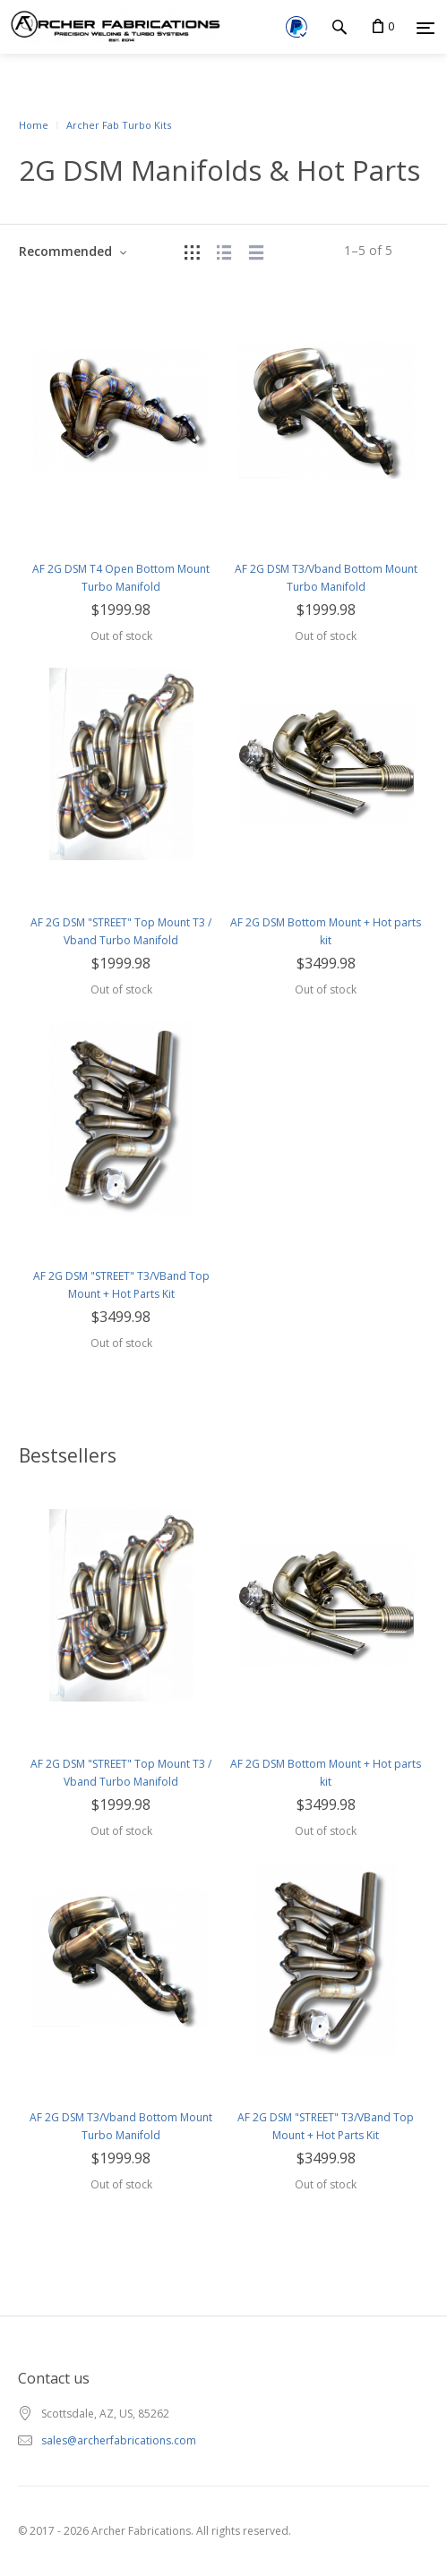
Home (33, 125)
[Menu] (425, 27)
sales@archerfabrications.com (118, 2440)
